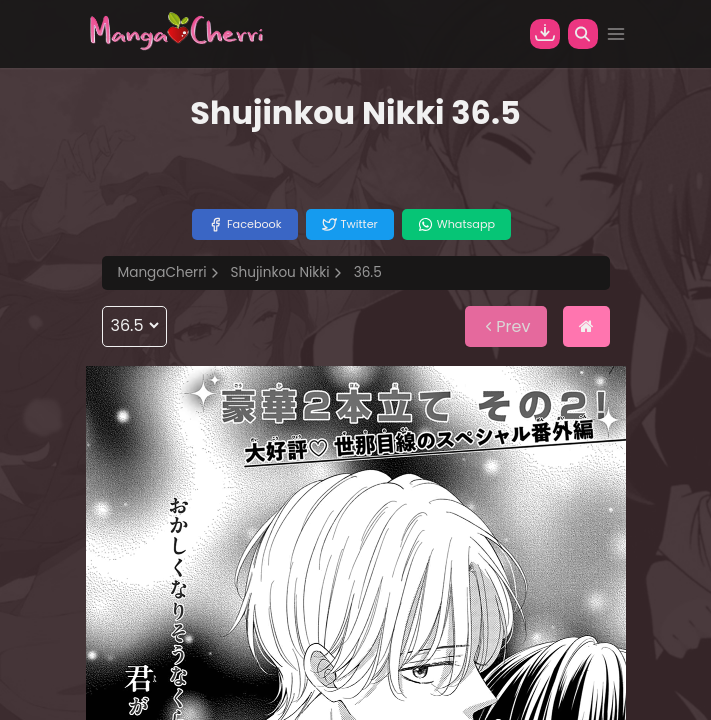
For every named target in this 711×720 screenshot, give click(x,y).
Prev (505, 326)
